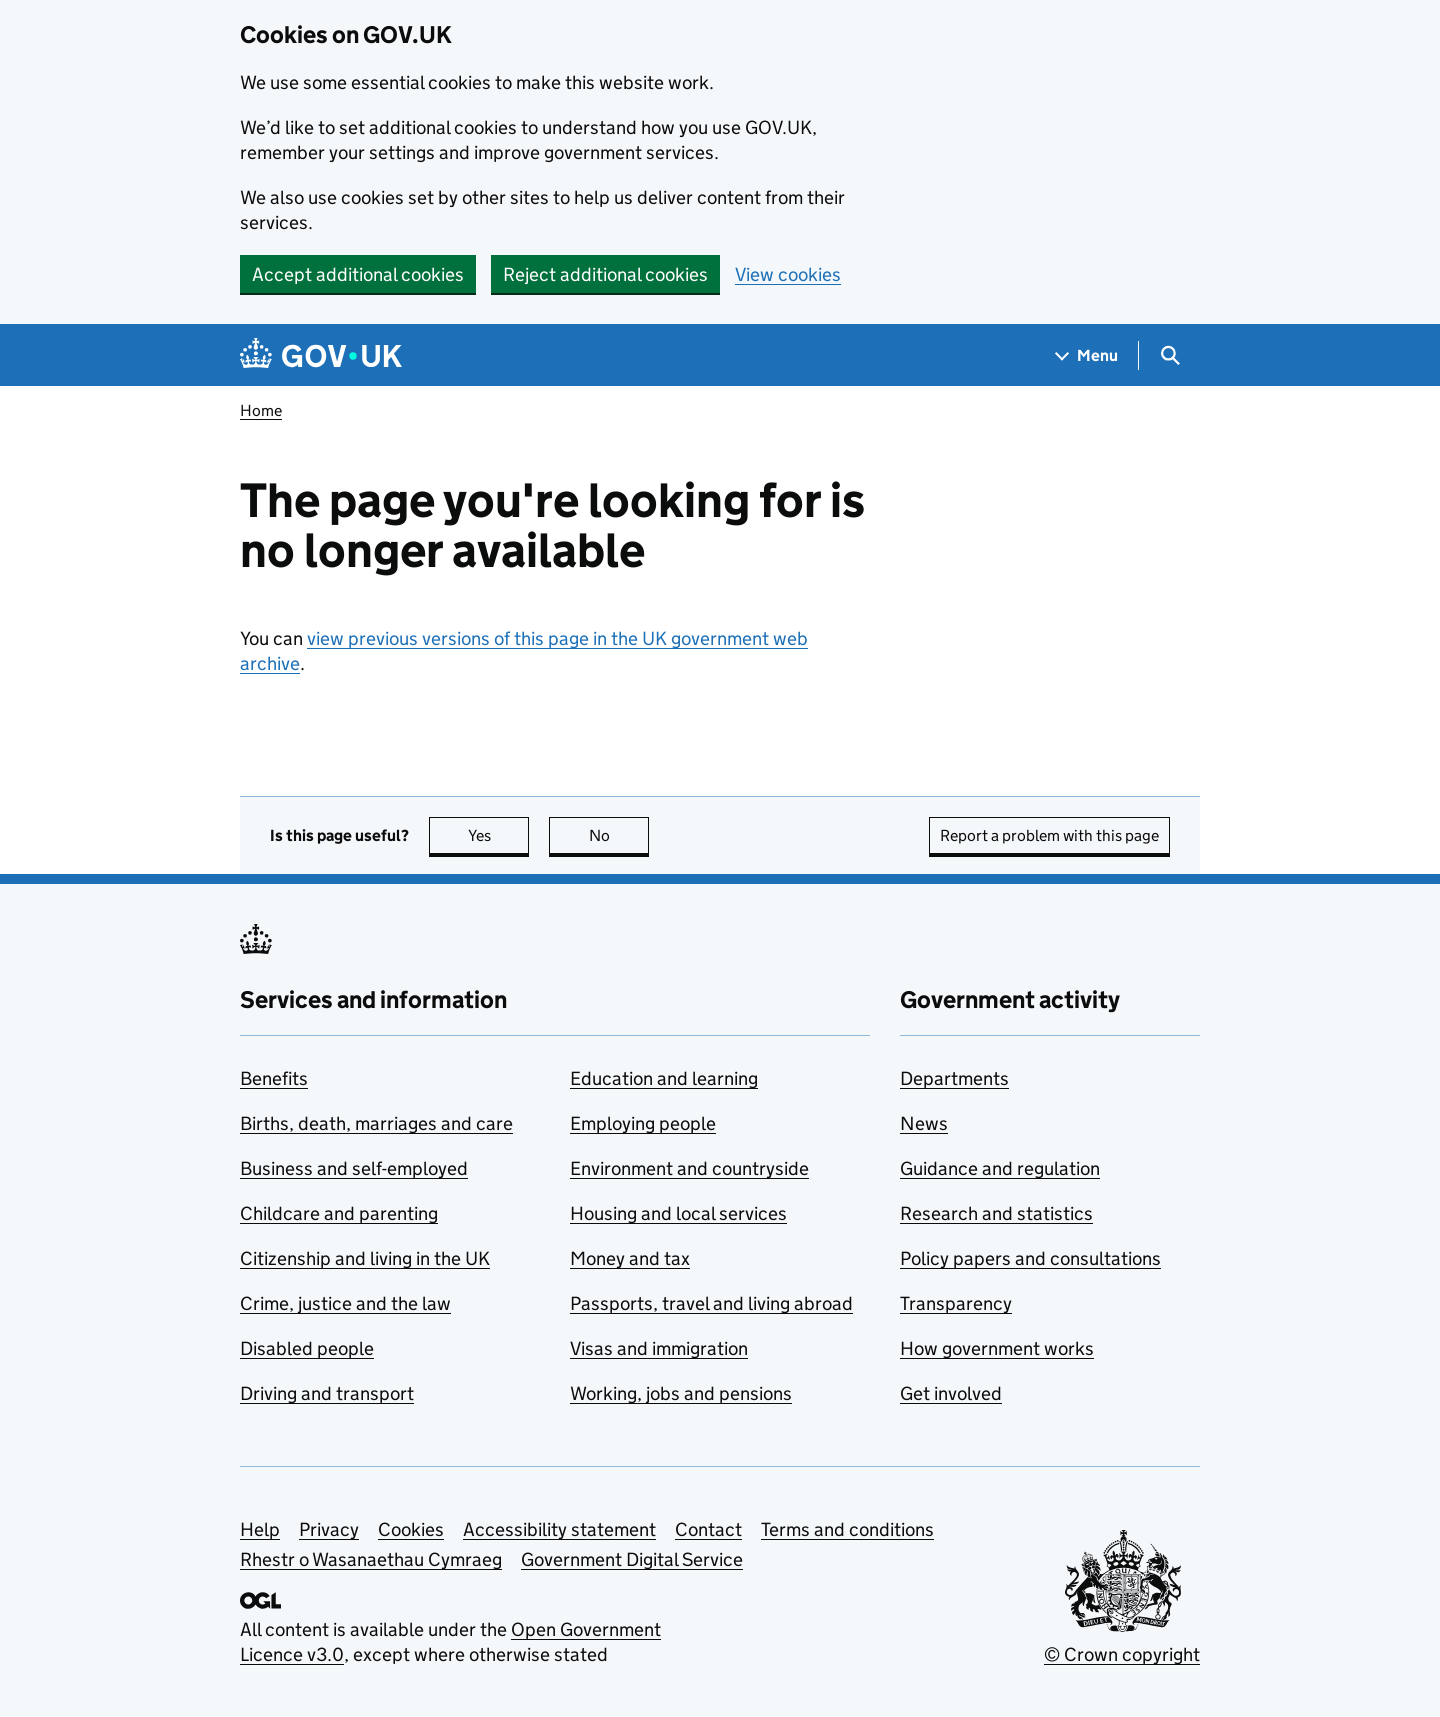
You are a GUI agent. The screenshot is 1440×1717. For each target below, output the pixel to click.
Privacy (329, 1529)
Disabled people (307, 1348)
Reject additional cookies (605, 274)
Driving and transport (327, 1393)
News (924, 1123)
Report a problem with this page (1049, 835)
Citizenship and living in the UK (365, 1258)
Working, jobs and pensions (681, 1393)
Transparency (956, 1303)
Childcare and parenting (339, 1213)
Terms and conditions (847, 1529)
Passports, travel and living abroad (711, 1303)
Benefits (274, 1078)
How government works (997, 1348)
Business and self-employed (354, 1168)
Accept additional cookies (358, 274)
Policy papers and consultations (1030, 1258)
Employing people (643, 1123)
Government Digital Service (632, 1559)
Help (260, 1529)
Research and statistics (996, 1213)
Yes (499, 835)
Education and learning (664, 1078)
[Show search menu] (1169, 355)
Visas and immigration (659, 1348)
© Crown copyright (1122, 1654)
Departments (954, 1078)
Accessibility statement (559, 1529)
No (619, 835)
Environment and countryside (689, 1168)
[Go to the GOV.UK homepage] (321, 355)
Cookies (411, 1529)
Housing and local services (678, 1213)
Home (261, 410)
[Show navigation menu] (1087, 355)
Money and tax (630, 1258)
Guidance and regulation (1000, 1168)
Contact (708, 1529)
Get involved (951, 1393)
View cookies (788, 274)
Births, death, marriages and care (376, 1123)
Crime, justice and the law (345, 1303)
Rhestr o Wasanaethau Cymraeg (371, 1559)
